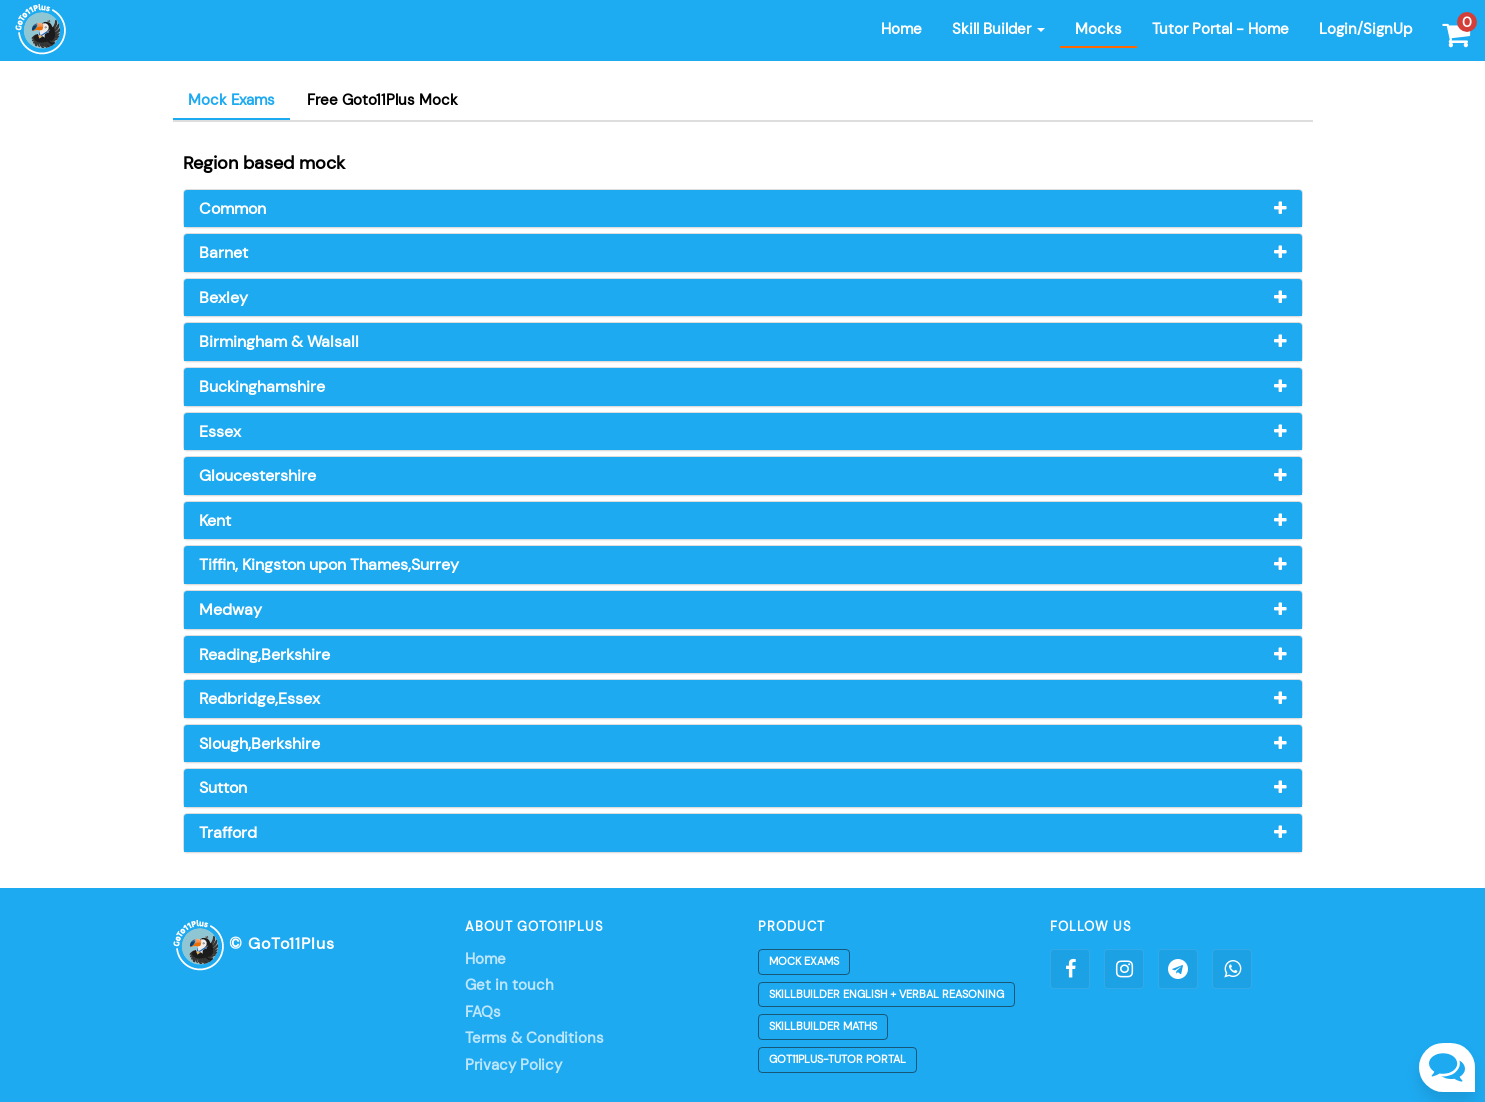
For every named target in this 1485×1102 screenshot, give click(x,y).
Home (901, 29)
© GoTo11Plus (254, 943)
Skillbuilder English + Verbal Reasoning (886, 994)
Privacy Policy (513, 1065)
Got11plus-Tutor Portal (837, 1059)
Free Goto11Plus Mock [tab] (382, 100)
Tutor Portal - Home (1220, 29)
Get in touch (509, 985)
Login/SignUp (1365, 29)
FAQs (483, 1012)
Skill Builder (998, 29)
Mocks (1098, 29)
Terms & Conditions (534, 1038)
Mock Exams (804, 961)
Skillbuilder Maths (823, 1026)
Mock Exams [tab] (231, 100)
